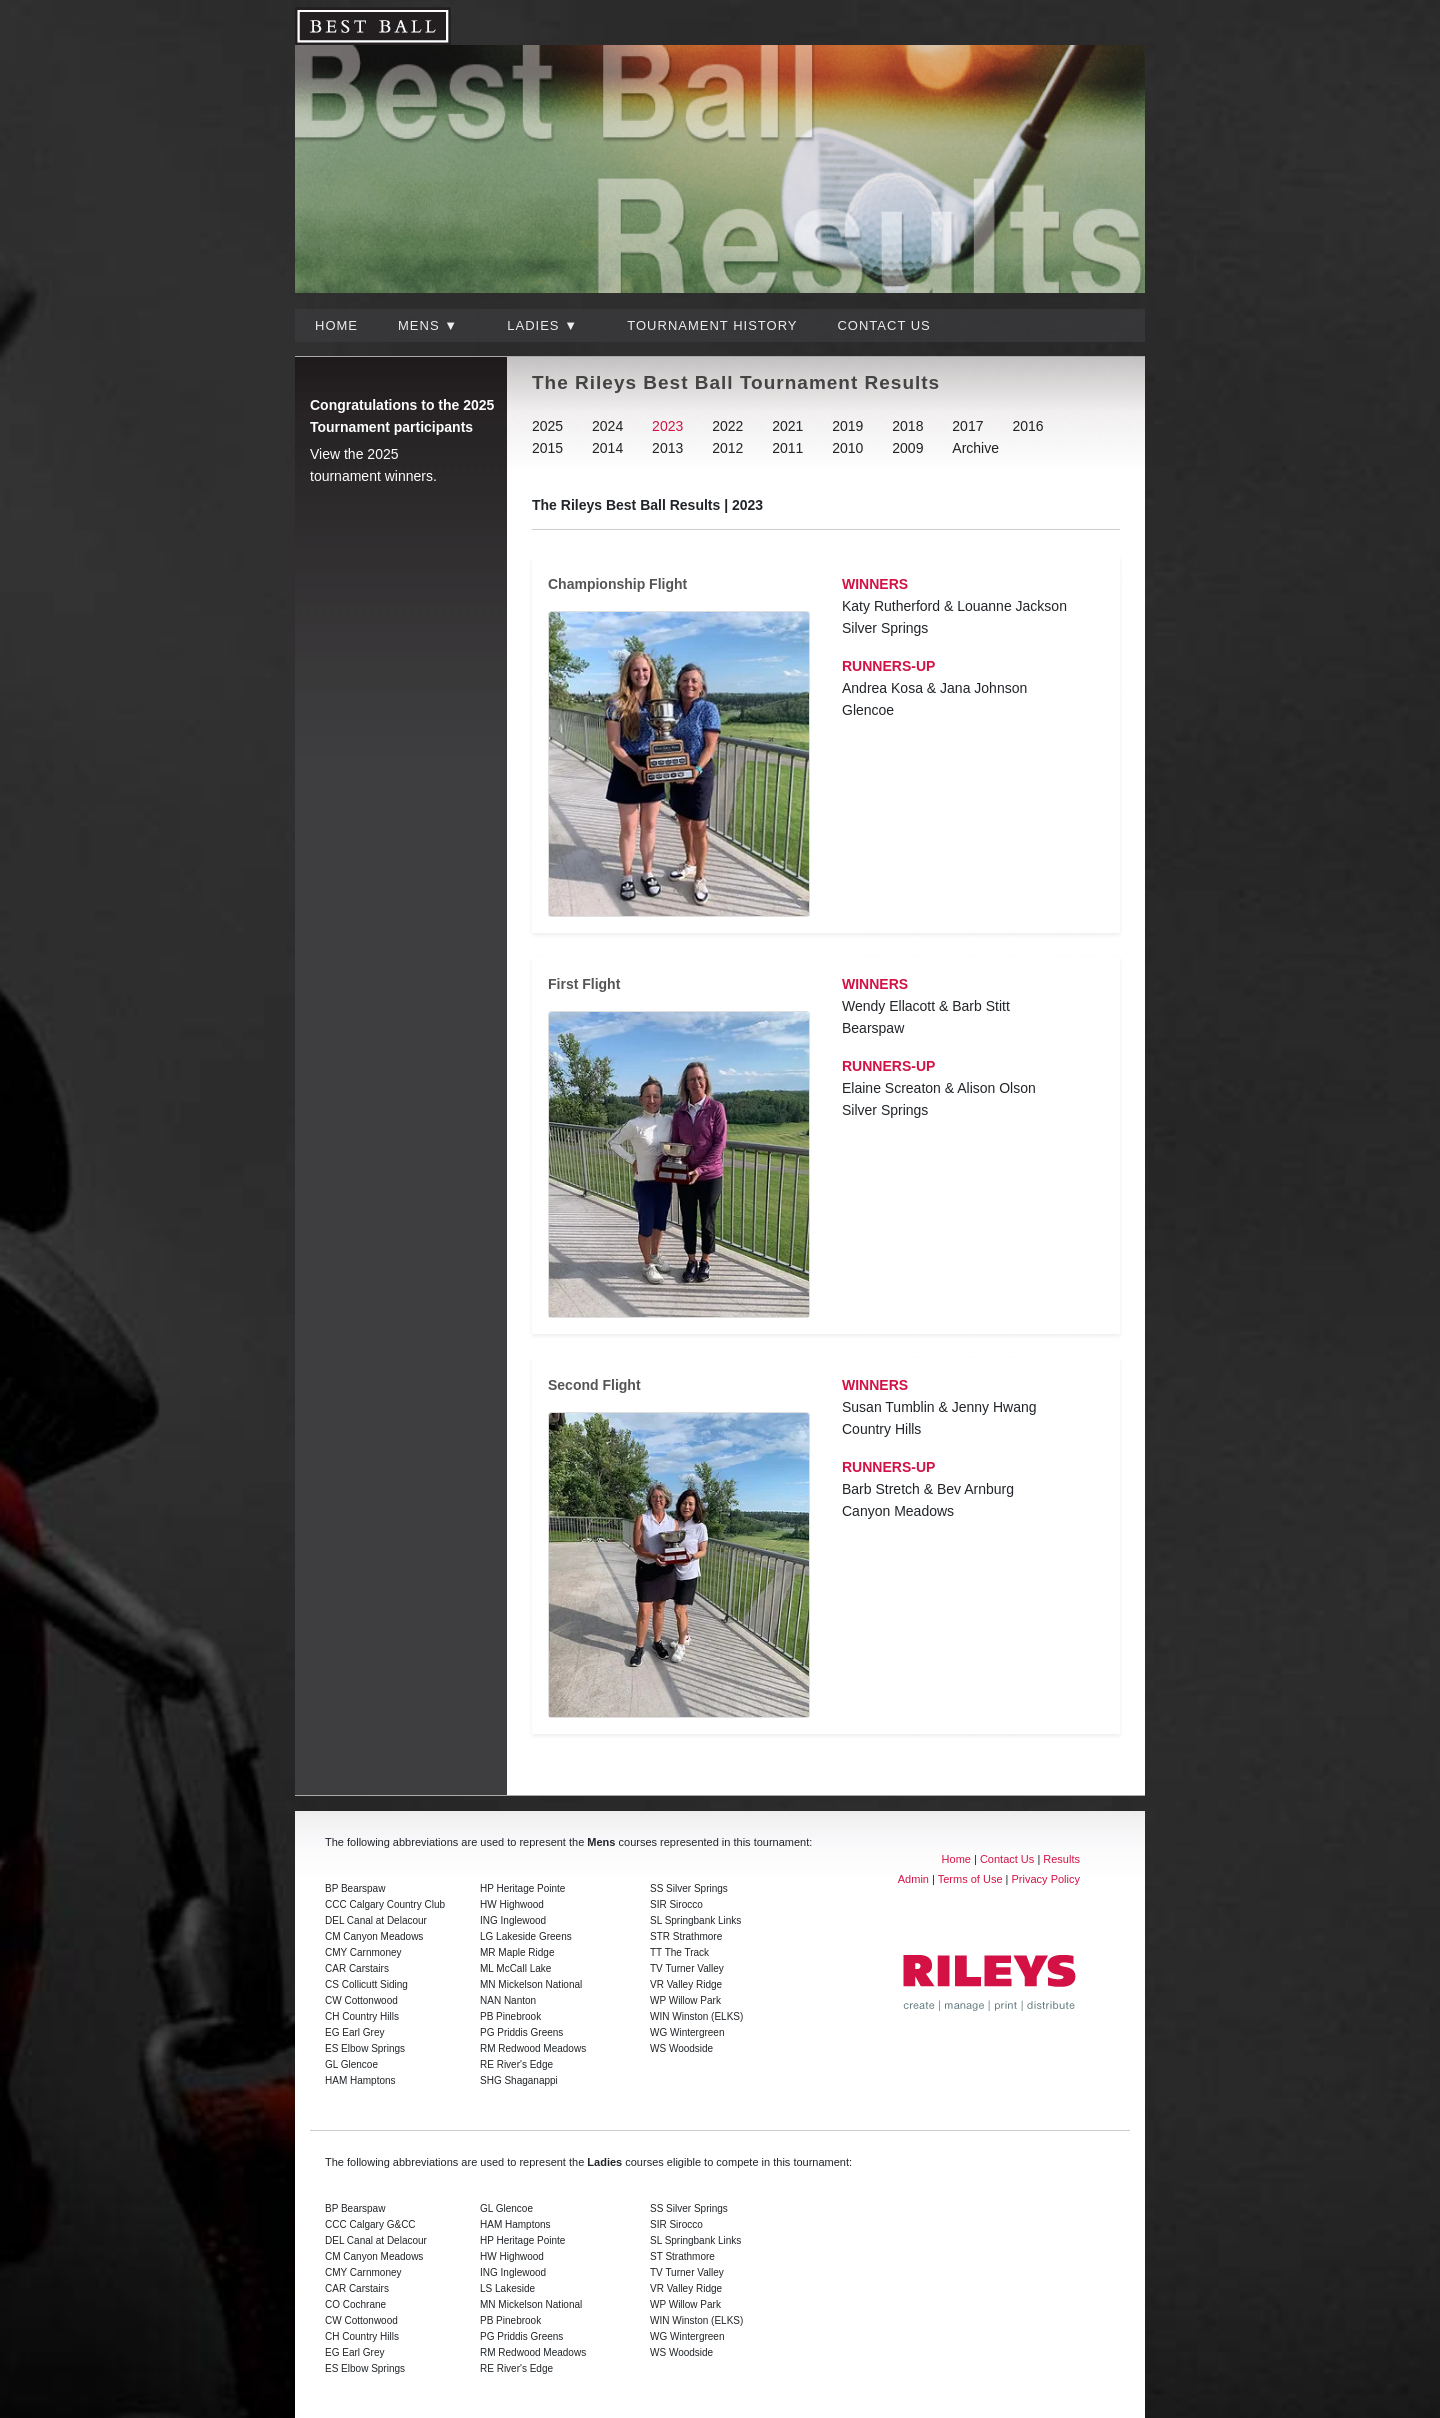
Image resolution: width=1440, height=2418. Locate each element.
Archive (975, 448)
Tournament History (712, 325)
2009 (907, 448)
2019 (847, 426)
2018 (907, 426)
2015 (547, 448)
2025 (547, 426)
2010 (847, 448)
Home (336, 325)
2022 (727, 426)
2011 (787, 448)
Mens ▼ (428, 325)
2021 (787, 426)
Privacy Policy (1046, 1879)
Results (1061, 1859)
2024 (607, 426)
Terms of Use (970, 1879)
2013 (667, 448)
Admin (913, 1879)
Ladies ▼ (542, 325)
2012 (727, 448)
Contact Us (883, 325)
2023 (667, 426)
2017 (967, 426)
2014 (607, 448)
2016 (1027, 426)
